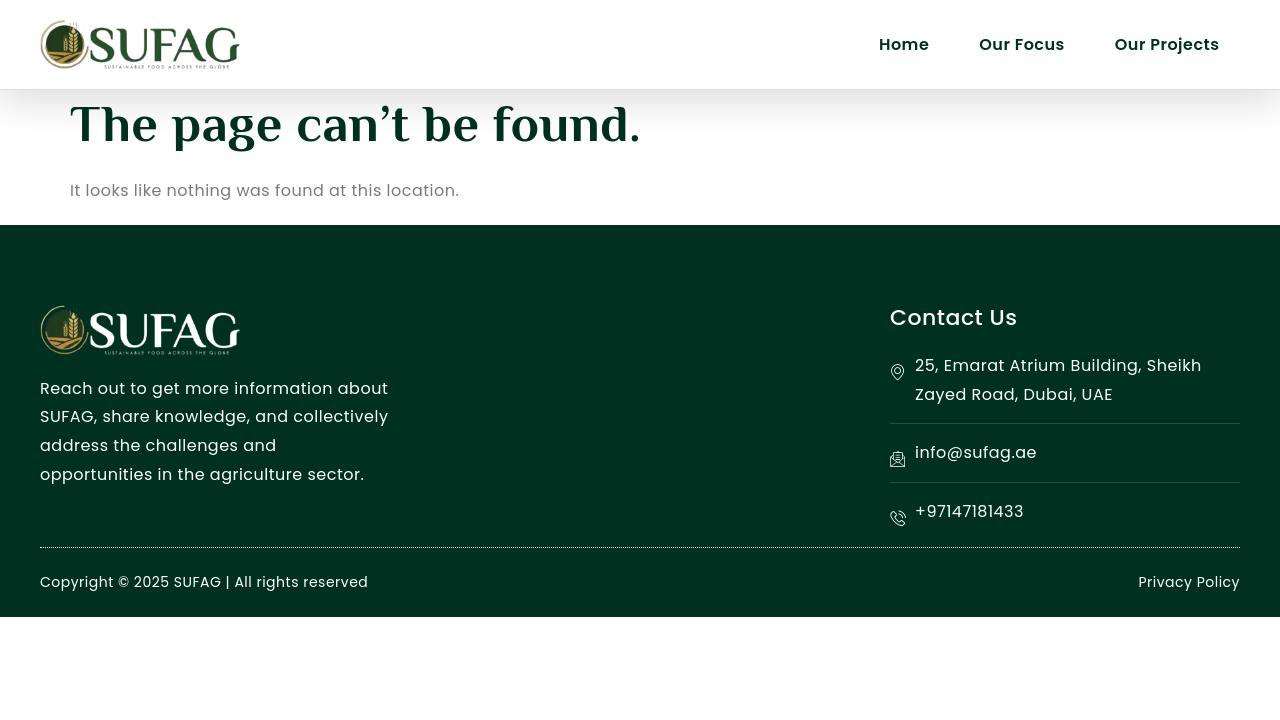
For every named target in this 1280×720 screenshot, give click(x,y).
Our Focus (1022, 44)
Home (904, 44)
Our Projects (1167, 44)
